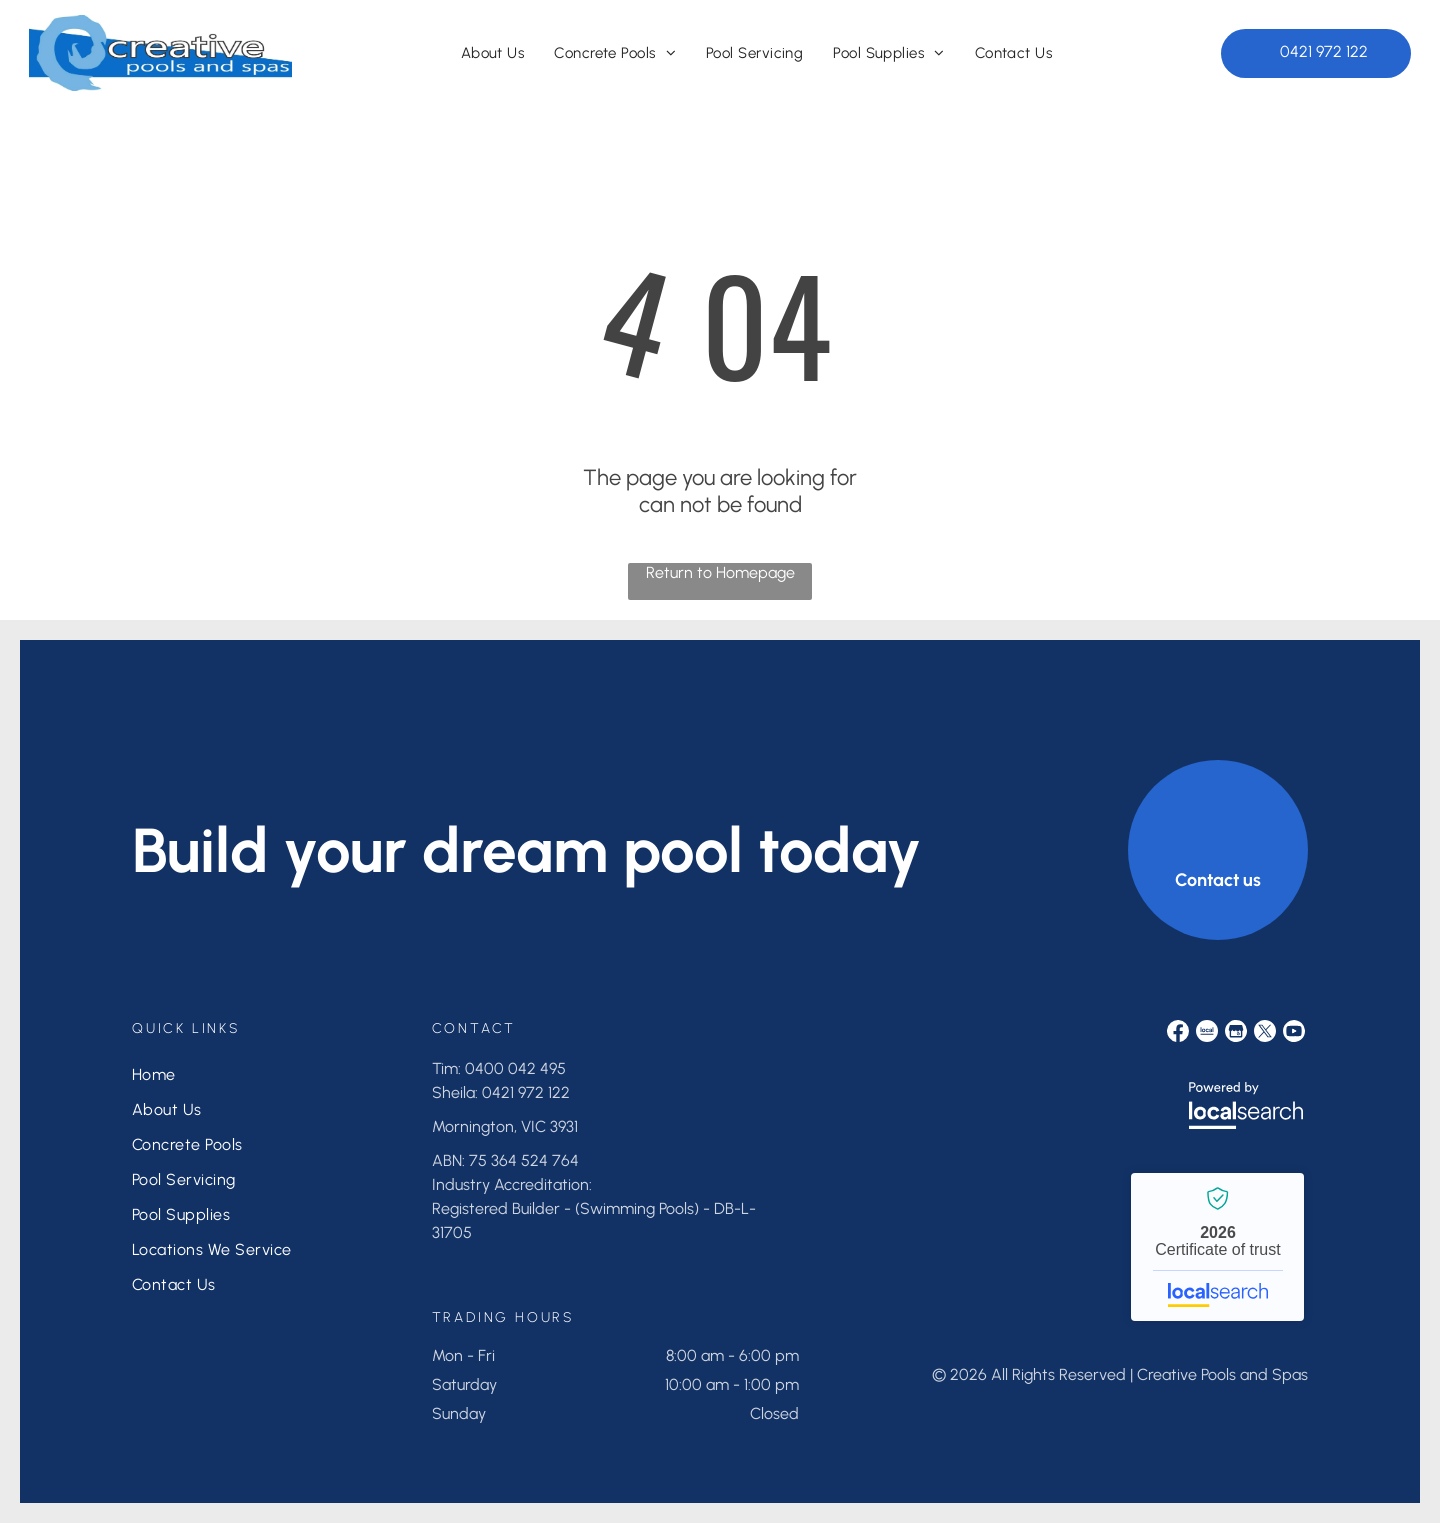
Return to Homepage (720, 572)
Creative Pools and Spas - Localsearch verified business (1217, 1247)
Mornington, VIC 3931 (505, 1126)
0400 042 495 (515, 1068)
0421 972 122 (526, 1092)
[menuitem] (493, 53)
